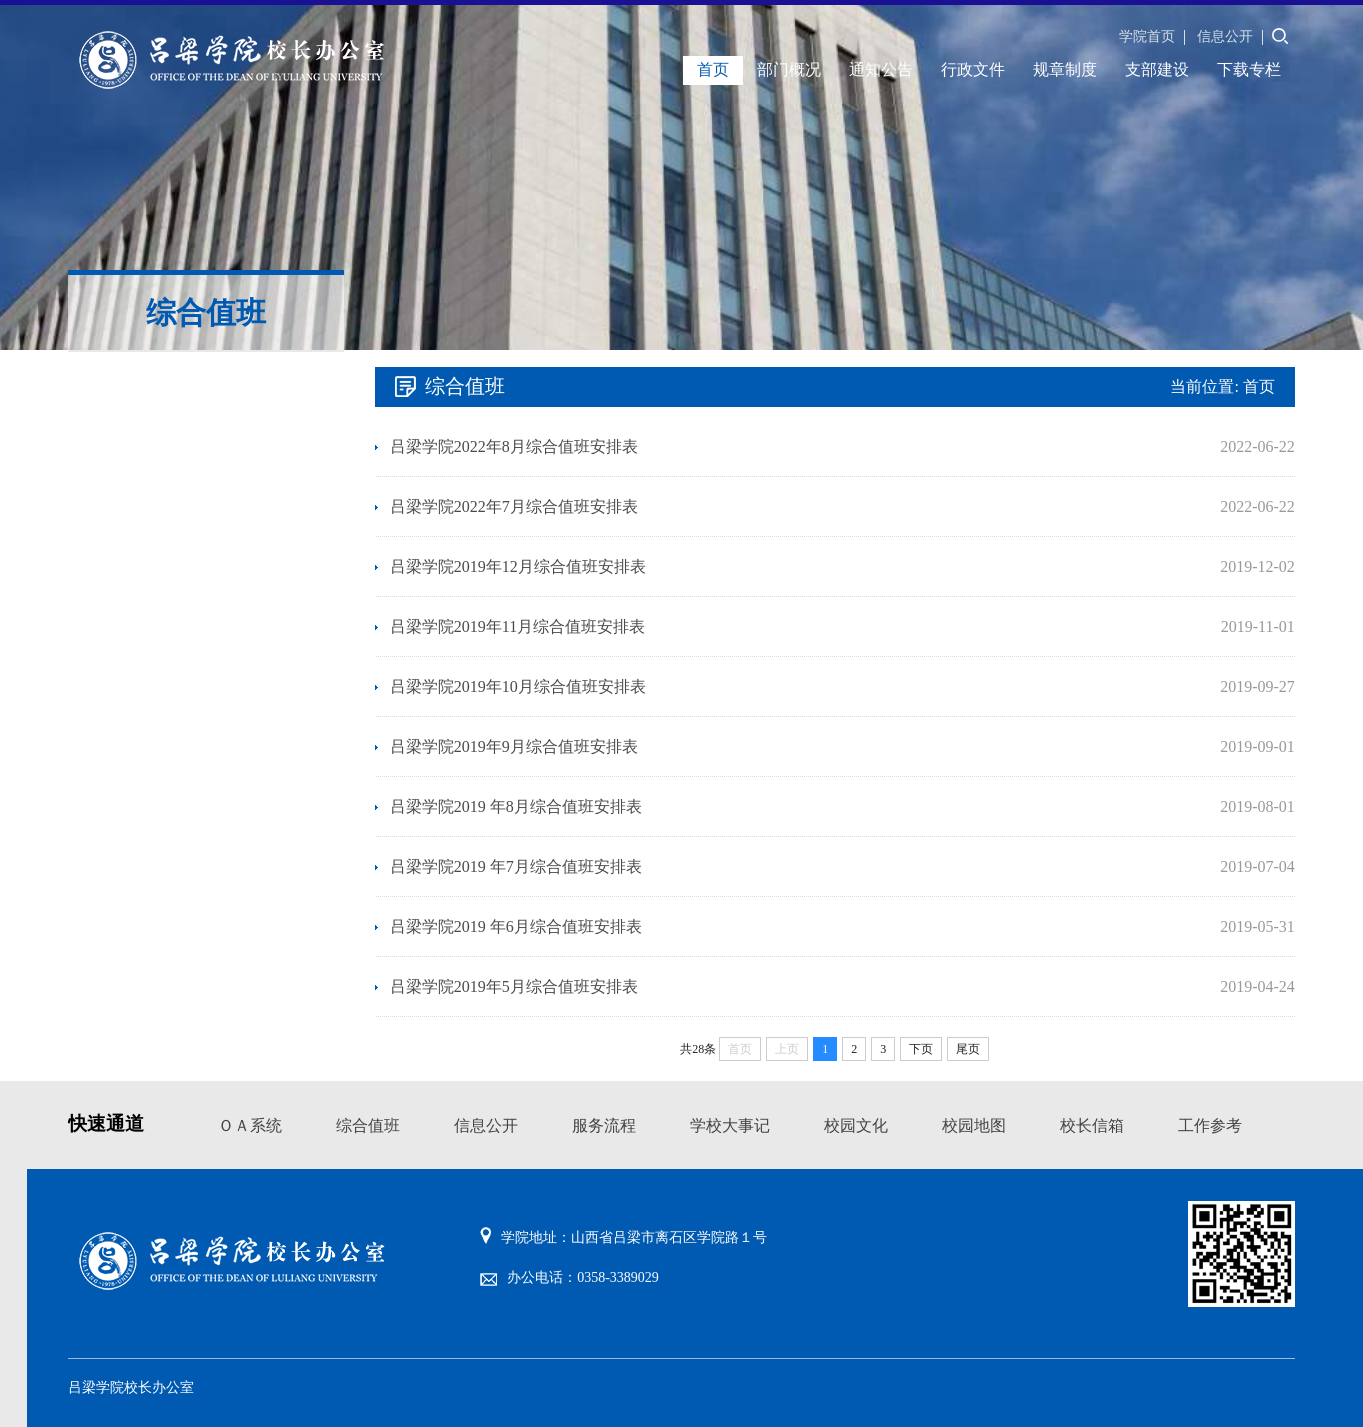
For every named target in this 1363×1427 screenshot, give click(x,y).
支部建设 (1157, 69)
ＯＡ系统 (250, 1125)
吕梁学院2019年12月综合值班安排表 (518, 566)
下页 (921, 1049)
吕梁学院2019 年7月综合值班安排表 (516, 866)
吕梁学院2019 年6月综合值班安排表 (516, 926)
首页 (713, 69)
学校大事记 (730, 1125)
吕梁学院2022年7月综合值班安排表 (514, 506)
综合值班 (368, 1125)
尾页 (968, 1049)
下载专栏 (1249, 69)
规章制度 (1065, 69)
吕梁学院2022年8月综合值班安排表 (514, 446)
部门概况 (789, 69)
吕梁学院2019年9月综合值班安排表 (514, 746)
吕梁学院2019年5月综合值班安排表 (514, 986)
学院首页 (1147, 36)
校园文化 (856, 1125)
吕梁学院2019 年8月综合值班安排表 (516, 806)
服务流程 (604, 1125)
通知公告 (881, 69)
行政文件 (973, 69)
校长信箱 (1092, 1125)
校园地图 (974, 1125)
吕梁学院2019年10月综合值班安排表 (518, 686)
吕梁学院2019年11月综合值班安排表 (517, 626)
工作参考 (1210, 1125)
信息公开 (1225, 36)
